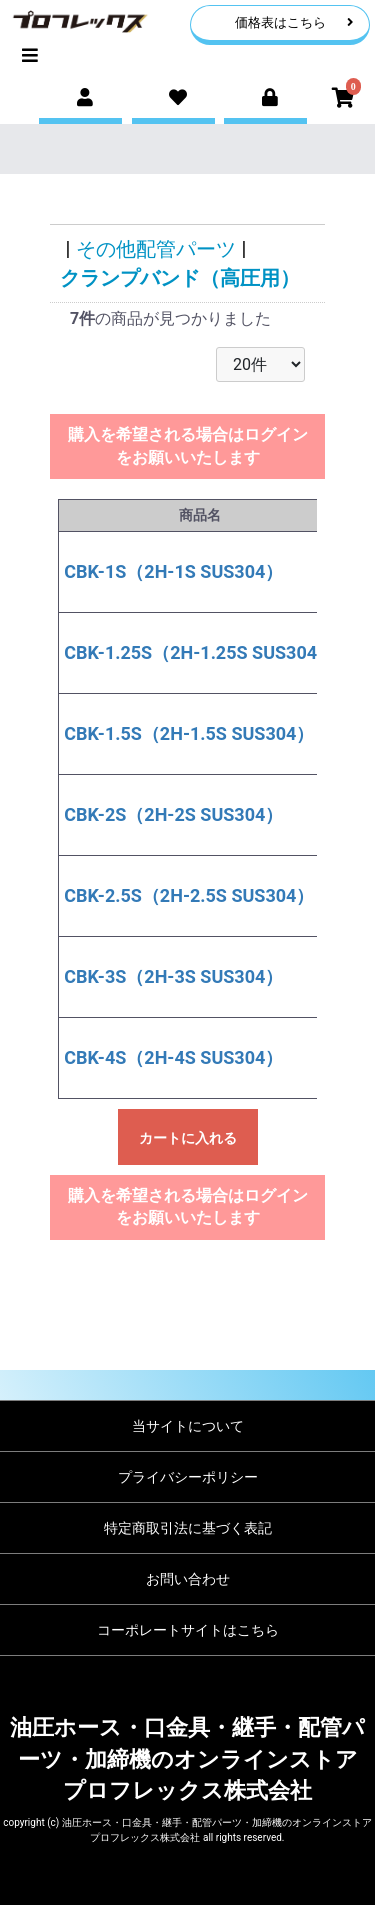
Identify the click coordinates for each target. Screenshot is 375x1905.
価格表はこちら (294, 22)
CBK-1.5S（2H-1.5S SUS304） (189, 733)
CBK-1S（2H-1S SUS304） (173, 571)
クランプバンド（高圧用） (180, 278)
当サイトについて (188, 1426)
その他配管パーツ (156, 249)
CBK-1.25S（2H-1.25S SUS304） (199, 652)
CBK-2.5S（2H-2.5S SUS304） (189, 895)
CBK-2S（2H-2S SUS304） (173, 814)
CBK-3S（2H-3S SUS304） (173, 976)
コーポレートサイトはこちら (188, 1630)
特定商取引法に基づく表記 (188, 1528)
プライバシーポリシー (188, 1477)
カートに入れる (188, 1138)
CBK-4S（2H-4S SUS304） (173, 1057)
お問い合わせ (188, 1579)
